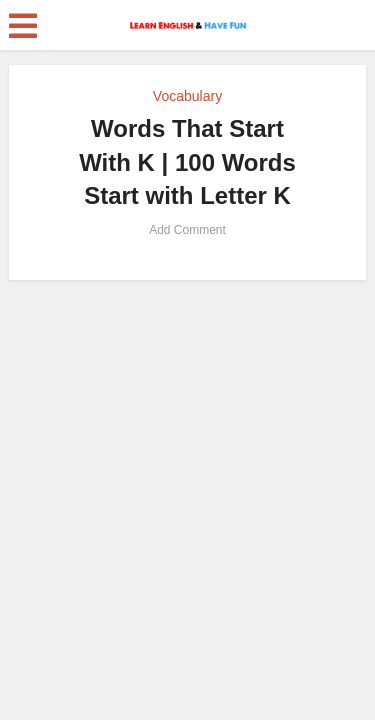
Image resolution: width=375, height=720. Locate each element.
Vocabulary (187, 96)
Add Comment (187, 230)
